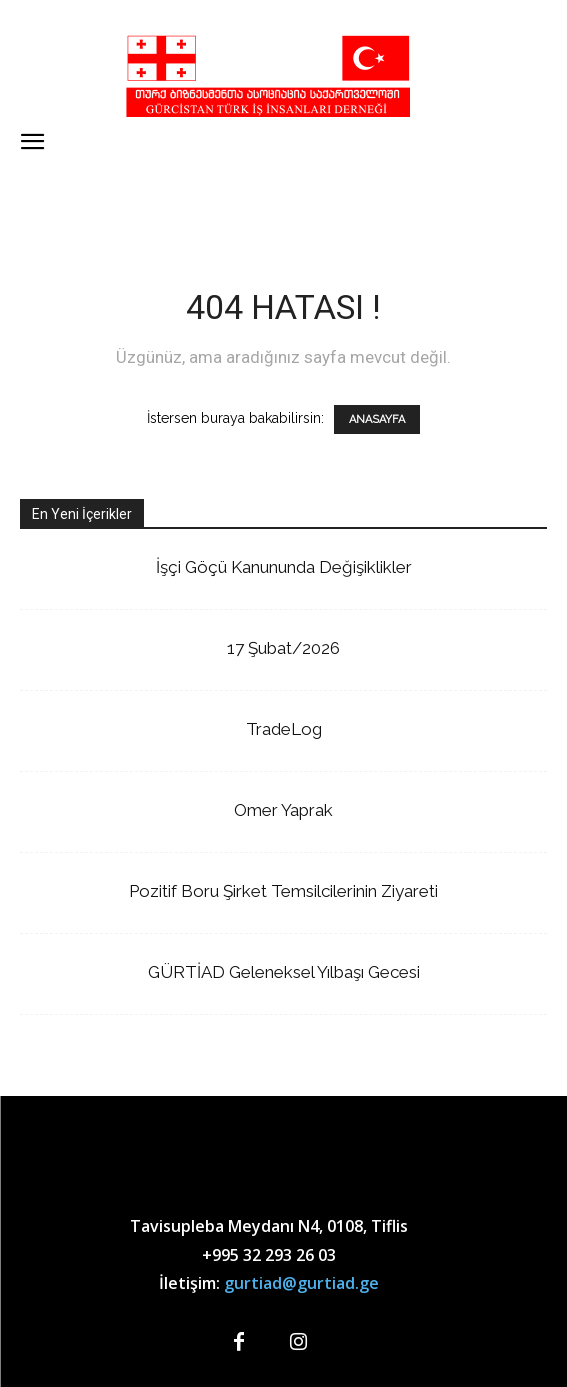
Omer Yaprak (283, 810)
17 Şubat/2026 (283, 648)
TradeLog (284, 729)
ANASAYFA (377, 419)
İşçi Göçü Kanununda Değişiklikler (284, 567)
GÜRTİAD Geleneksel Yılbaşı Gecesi (284, 972)
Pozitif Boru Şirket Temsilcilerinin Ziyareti (283, 891)
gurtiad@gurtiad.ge (301, 1283)
